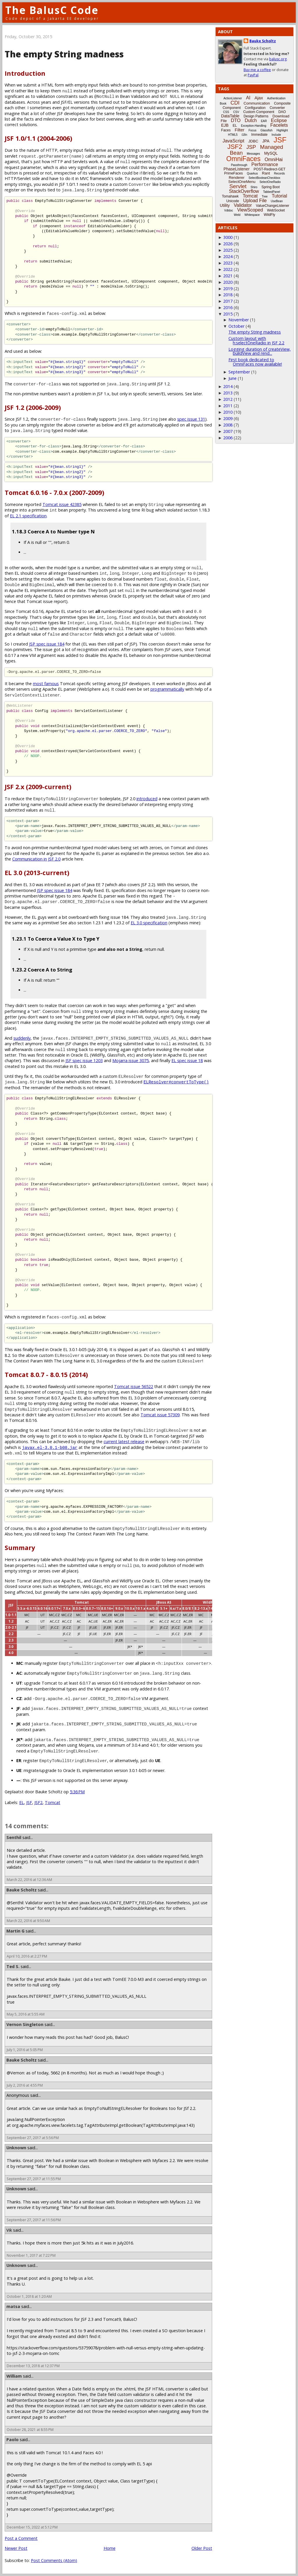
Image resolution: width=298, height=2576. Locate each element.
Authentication (276, 98)
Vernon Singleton (24, 2024)
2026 (228, 243)
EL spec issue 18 (187, 1060)
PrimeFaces (233, 173)
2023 (228, 263)
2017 (228, 301)
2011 (228, 405)
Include (276, 134)
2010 (228, 412)
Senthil (13, 1837)
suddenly (22, 1038)
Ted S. (12, 1966)
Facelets (279, 125)
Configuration (255, 108)
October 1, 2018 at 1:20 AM (29, 2296)
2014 (228, 386)
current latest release (124, 1441)
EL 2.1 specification (28, 516)
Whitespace (252, 214)
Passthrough (239, 165)
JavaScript (233, 140)
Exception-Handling (253, 125)
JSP (251, 147)
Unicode (232, 201)
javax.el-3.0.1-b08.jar (49, 1447)
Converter (277, 108)
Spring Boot (270, 187)
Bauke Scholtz (21, 1890)
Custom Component (258, 112)
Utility (225, 205)
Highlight (282, 130)
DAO (282, 112)
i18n (244, 134)
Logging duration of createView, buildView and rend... (259, 351)
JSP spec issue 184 (46, 644)
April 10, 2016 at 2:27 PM (27, 1956)
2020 (228, 282)
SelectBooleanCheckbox (264, 177)
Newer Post (16, 2548)
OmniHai (274, 159)
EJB (225, 125)
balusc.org (278, 59)
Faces (226, 130)
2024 (228, 256)
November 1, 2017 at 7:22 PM (31, 2255)
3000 (228, 237)
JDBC (253, 141)
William (14, 2376)
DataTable (230, 116)
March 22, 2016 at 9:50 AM (28, 1920)
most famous (46, 683)
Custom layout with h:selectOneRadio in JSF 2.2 (256, 340)
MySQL (271, 153)
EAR (264, 121)
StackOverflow (244, 191)
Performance (264, 164)
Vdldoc (228, 210)
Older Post (201, 2548)
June (232, 378)
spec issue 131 (191, 419)
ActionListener (233, 98)
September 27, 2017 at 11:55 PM (34, 2178)
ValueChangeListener (272, 206)
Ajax (258, 97)
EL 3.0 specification (149, 922)
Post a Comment (21, 2538)
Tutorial (279, 195)
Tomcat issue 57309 (160, 1414)
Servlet (237, 186)
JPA (265, 141)
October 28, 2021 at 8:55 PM (30, 2429)
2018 (228, 294)
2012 (228, 399)
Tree (264, 196)
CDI (235, 103)
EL (21, 1802)
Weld (237, 214)
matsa (13, 2306)
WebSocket (276, 210)
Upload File (255, 200)
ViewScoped (250, 209)
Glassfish (266, 130)
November (238, 319)
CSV (236, 112)
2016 (228, 307)
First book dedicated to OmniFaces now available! (255, 361)
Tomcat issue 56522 (133, 1386)
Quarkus (252, 173)
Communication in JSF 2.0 (36, 859)
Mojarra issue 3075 (130, 1060)
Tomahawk (230, 196)
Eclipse (279, 120)
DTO (235, 120)
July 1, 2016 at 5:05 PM (25, 2049)
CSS (226, 112)
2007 (228, 431)
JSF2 (38, 1802)
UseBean (277, 201)
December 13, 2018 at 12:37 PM (33, 2365)
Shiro (254, 187)
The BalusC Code (52, 10)
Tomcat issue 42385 (61, 504)
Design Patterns (256, 116)
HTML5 (233, 134)
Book (223, 103)
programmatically (167, 689)
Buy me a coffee (257, 69)
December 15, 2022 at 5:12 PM (32, 2527)
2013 (228, 393)
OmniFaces (243, 159)
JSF (29, 1802)
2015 (228, 314)
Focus (252, 130)
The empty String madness (254, 332)
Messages (253, 153)
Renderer (236, 177)
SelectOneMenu (241, 181)
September (239, 372)
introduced (146, 798)
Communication (257, 103)
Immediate (259, 135)
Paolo (12, 2439)
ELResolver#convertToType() (176, 1082)
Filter (239, 129)
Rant (266, 173)
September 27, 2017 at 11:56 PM (34, 2219)
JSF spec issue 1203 (84, 1060)
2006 (228, 437)
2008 (228, 425)
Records (279, 173)
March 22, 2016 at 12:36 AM (29, 1879)
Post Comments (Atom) (54, 2560)
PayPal (253, 75)
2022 (228, 269)
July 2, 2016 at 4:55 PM (25, 2085)
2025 (228, 250)
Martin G (15, 1931)
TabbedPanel (271, 191)
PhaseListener (237, 169)
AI (248, 97)
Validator (243, 205)
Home (110, 2548)
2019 (228, 288)
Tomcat (52, 1802)
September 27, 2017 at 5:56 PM (33, 2137)
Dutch (251, 120)
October (236, 326)
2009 (228, 418)
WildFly (269, 215)
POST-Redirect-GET (269, 169)
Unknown (16, 2147)
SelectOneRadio (270, 182)
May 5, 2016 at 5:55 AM (26, 2014)
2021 (228, 275)
